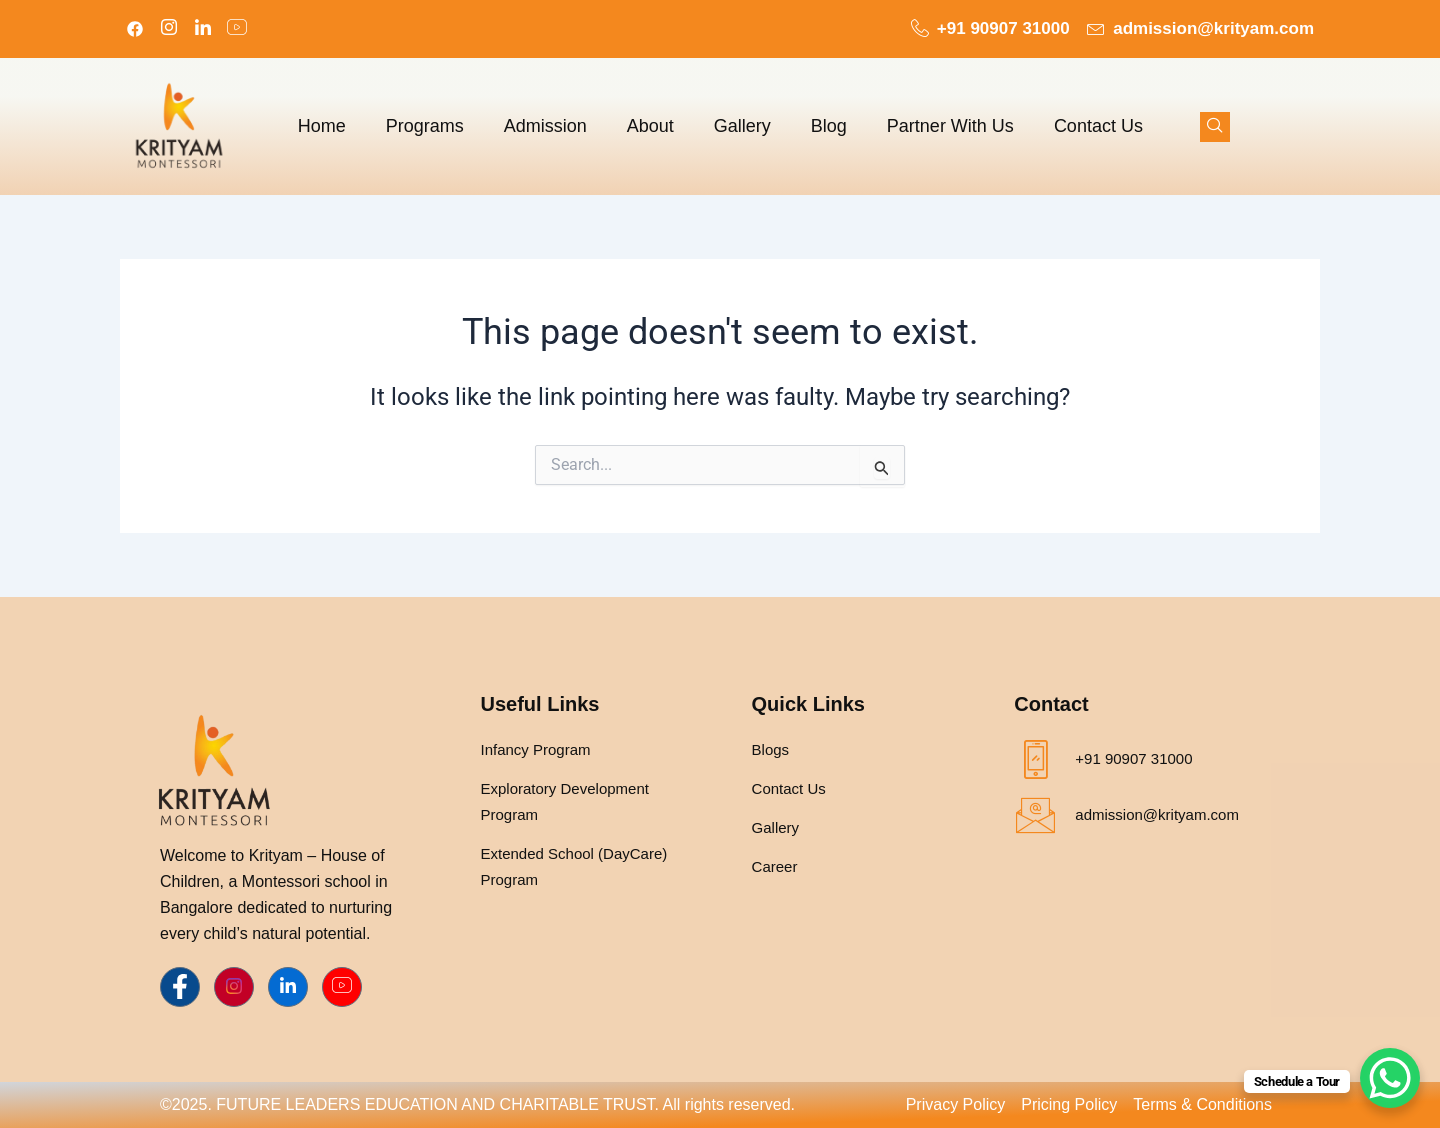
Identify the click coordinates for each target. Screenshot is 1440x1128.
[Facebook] (135, 29)
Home (322, 126)
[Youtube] (342, 987)
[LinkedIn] (203, 29)
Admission (545, 126)
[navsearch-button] (1215, 127)
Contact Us (1098, 126)
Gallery (742, 126)
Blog (829, 126)
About (650, 126)
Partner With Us (950, 126)
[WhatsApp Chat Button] (1390, 1078)
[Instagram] (169, 29)
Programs (425, 126)
